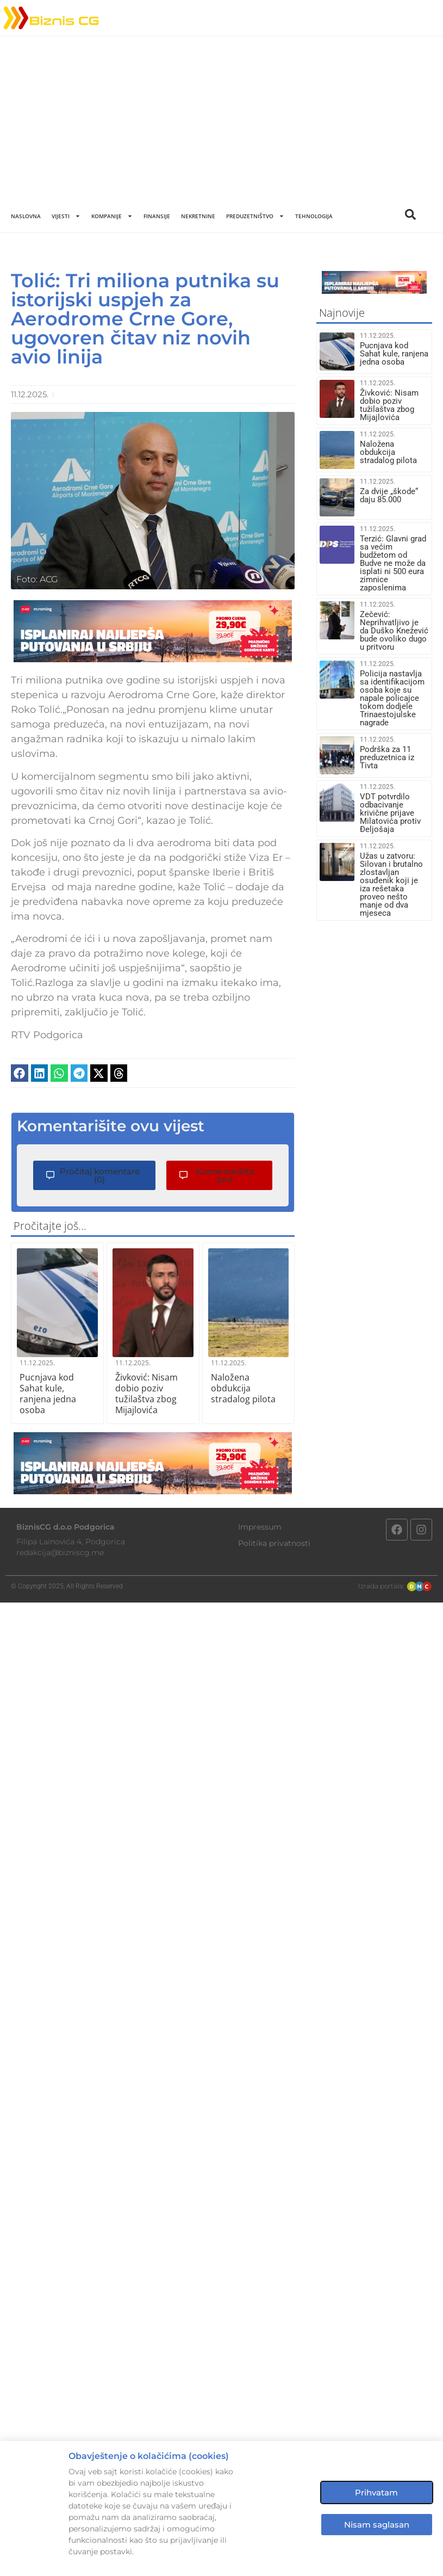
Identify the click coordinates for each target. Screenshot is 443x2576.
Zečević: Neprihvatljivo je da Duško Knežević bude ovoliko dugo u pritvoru (394, 630)
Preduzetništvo (255, 216)
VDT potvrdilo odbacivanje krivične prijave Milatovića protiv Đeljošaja (390, 813)
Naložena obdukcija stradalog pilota (243, 1388)
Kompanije (112, 216)
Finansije (156, 216)
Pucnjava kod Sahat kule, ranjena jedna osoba (48, 1393)
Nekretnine (198, 216)
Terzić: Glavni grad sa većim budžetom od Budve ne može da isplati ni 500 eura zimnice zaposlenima (393, 563)
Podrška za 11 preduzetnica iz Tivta (387, 757)
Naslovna (26, 216)
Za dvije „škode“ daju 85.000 (389, 495)
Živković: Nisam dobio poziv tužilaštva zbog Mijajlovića (146, 1393)
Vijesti (66, 216)
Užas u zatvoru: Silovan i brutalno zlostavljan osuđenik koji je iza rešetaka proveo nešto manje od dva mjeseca (391, 884)
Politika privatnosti (274, 1543)
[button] (19, 1073)
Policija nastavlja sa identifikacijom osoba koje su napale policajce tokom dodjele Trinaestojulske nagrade (392, 698)
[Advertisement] (221, 118)
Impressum (260, 1527)
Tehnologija (314, 216)
